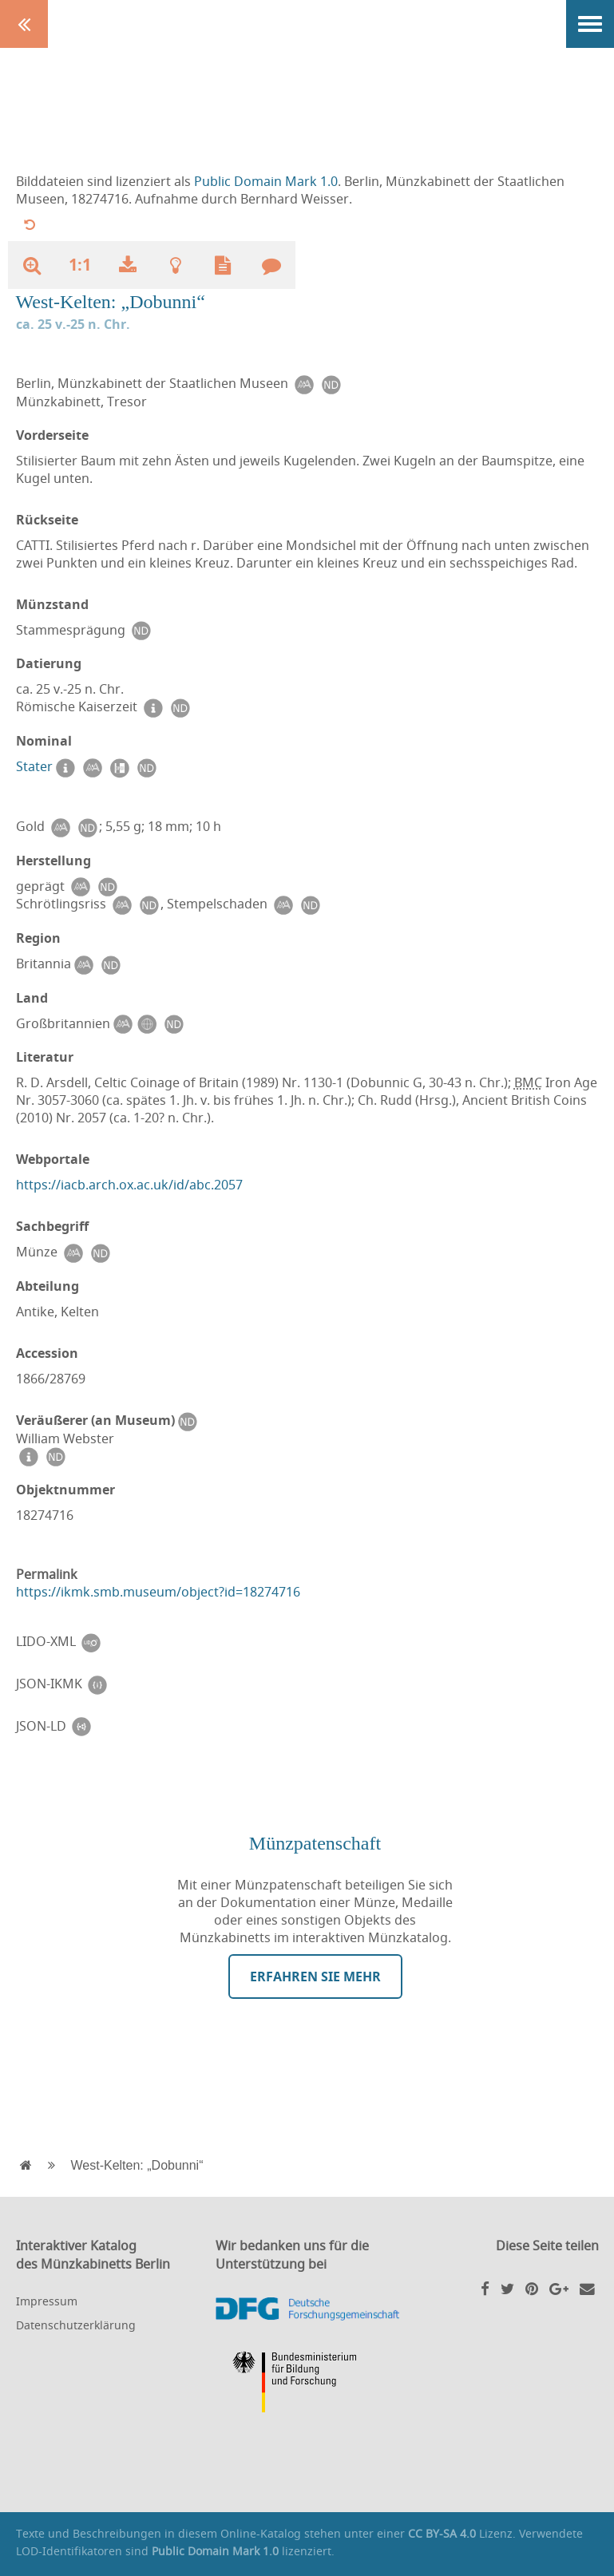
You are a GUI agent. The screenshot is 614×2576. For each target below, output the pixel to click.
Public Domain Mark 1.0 (266, 181)
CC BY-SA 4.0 (442, 2533)
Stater (34, 766)
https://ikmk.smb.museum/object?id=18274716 (158, 1592)
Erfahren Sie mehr (315, 1976)
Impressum (46, 2301)
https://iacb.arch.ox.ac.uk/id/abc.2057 (129, 1184)
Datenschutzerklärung (76, 2325)
